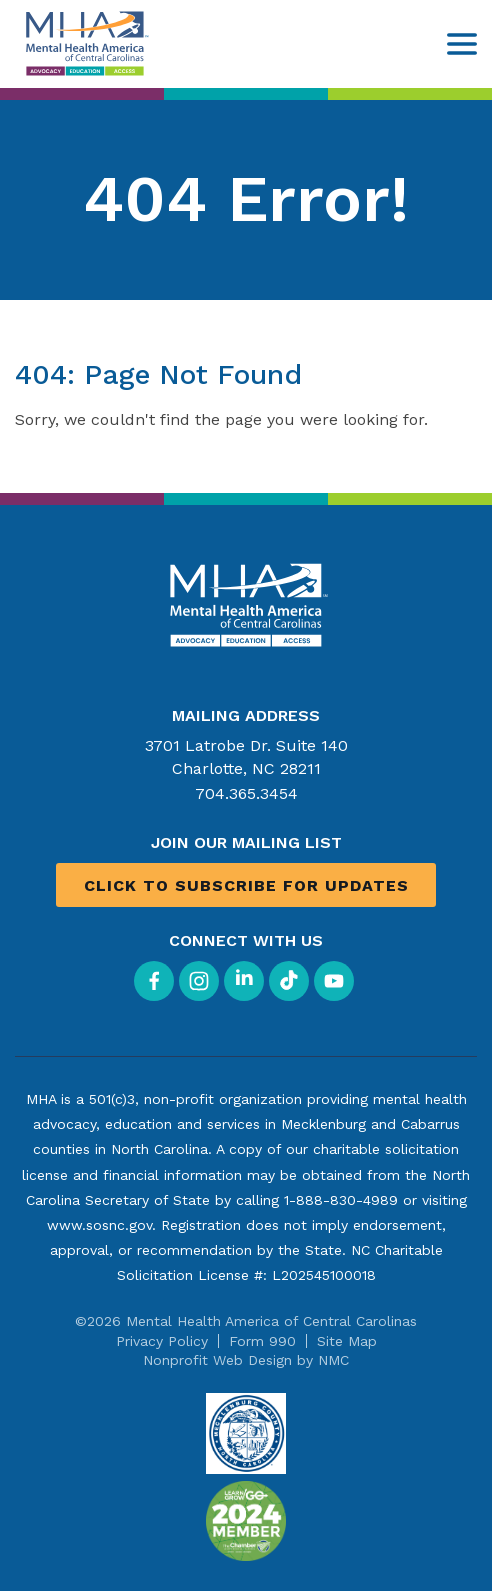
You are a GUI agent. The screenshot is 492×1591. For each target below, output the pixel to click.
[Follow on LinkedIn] (244, 981)
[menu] (462, 44)
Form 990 (262, 1341)
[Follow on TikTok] (289, 981)
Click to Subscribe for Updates (246, 885)
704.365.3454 (246, 793)
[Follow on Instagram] (199, 981)
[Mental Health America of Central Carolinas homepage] (85, 43)
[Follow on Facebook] (154, 981)
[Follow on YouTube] (334, 981)
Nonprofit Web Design (217, 1360)
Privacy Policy (162, 1341)
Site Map (347, 1341)
